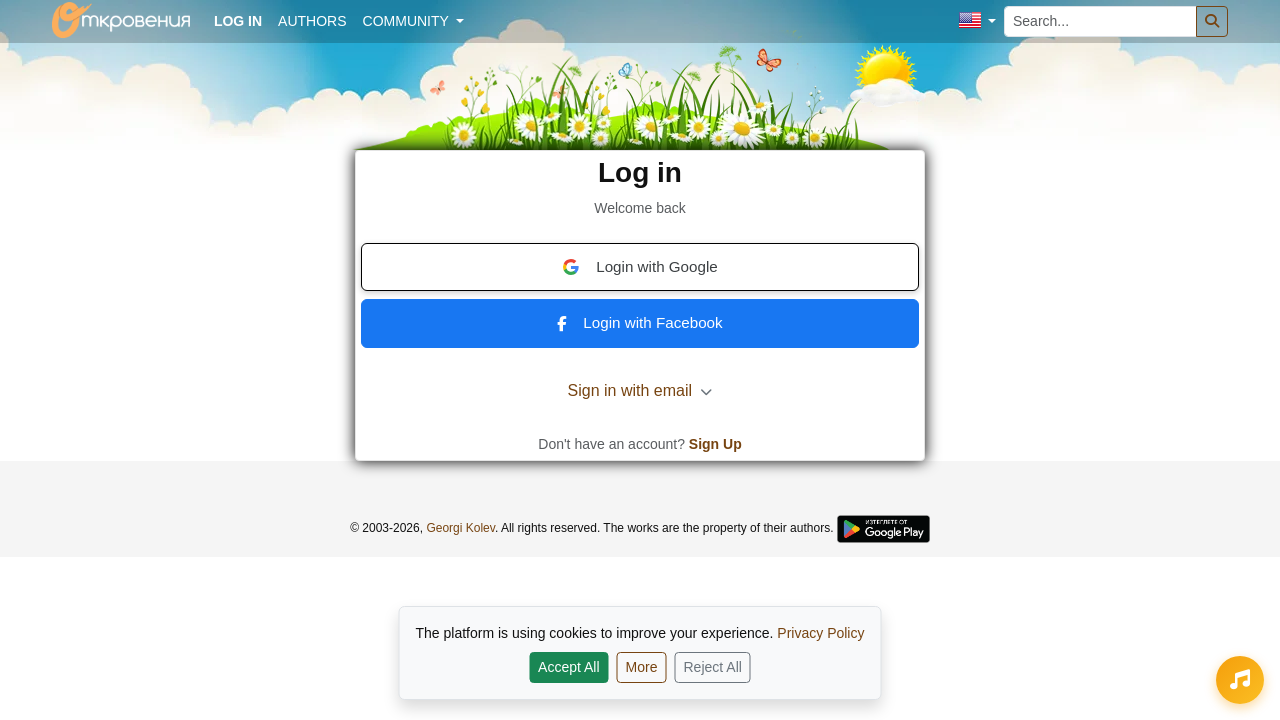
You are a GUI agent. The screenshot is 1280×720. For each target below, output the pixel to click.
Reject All (713, 667)
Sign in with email (640, 390)
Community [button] (408, 21)
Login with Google (640, 267)
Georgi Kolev (460, 528)
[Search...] (1100, 21)
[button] (977, 21)
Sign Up (715, 444)
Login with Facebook (639, 322)
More (642, 667)
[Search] (1212, 21)
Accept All (568, 667)
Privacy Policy (820, 633)
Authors (312, 21)
